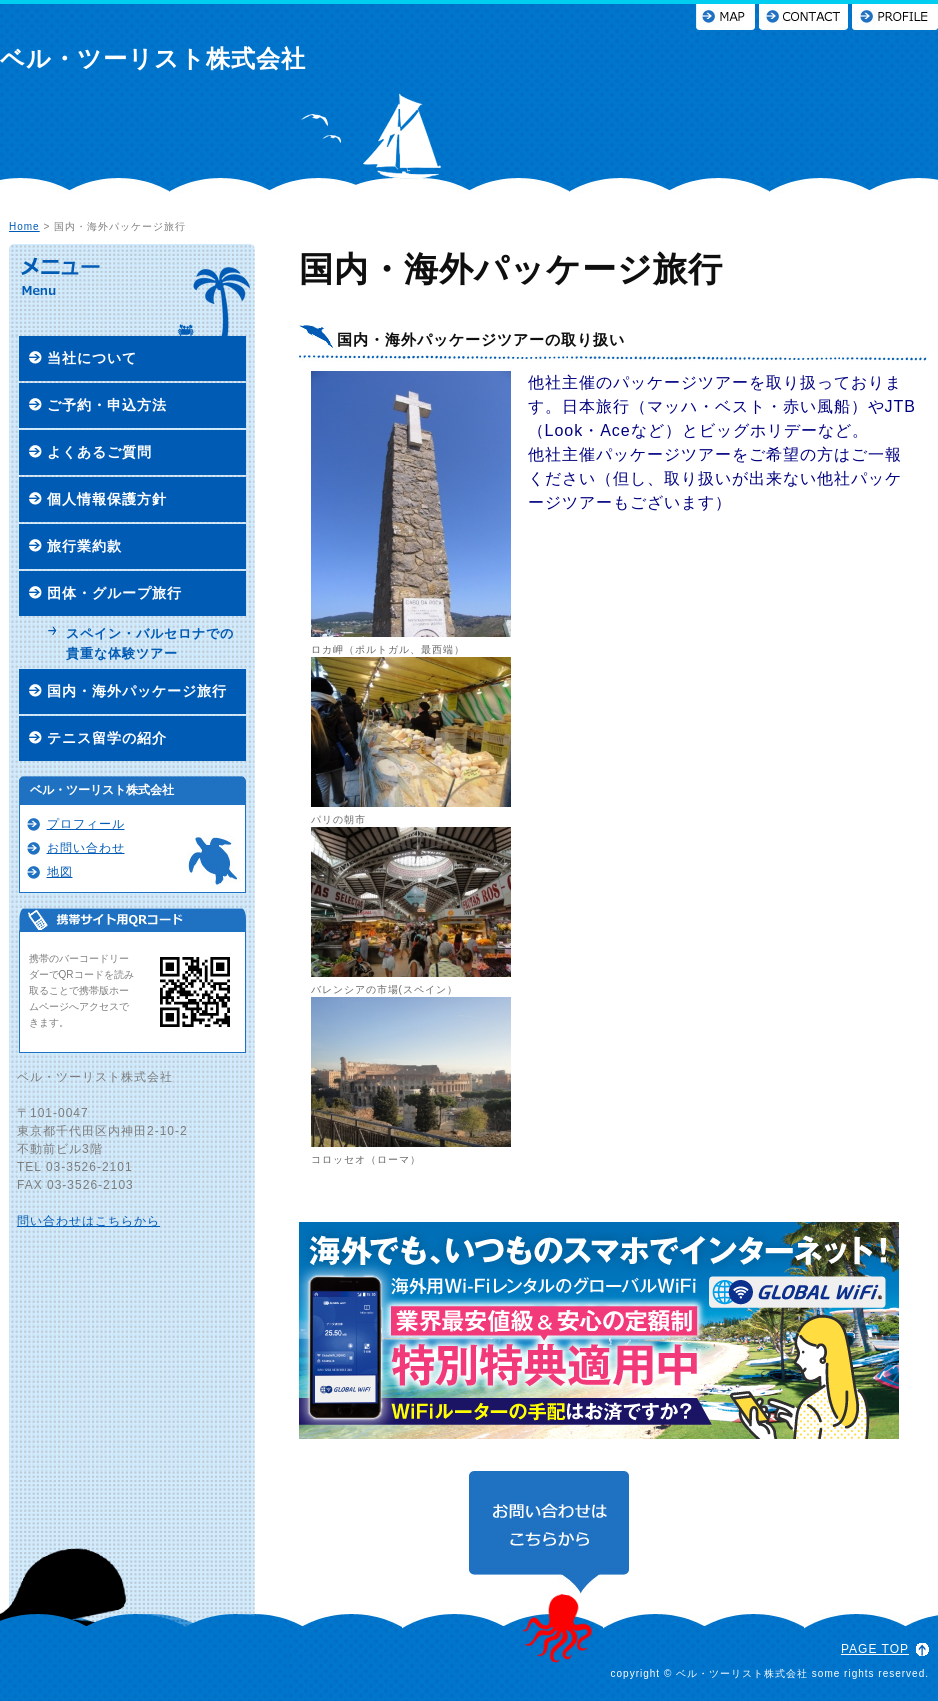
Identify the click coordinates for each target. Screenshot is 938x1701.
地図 (60, 872)
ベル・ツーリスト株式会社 (153, 58)
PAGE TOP (875, 1649)
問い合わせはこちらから (88, 1221)
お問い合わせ (86, 848)
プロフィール (86, 824)
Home (24, 226)
